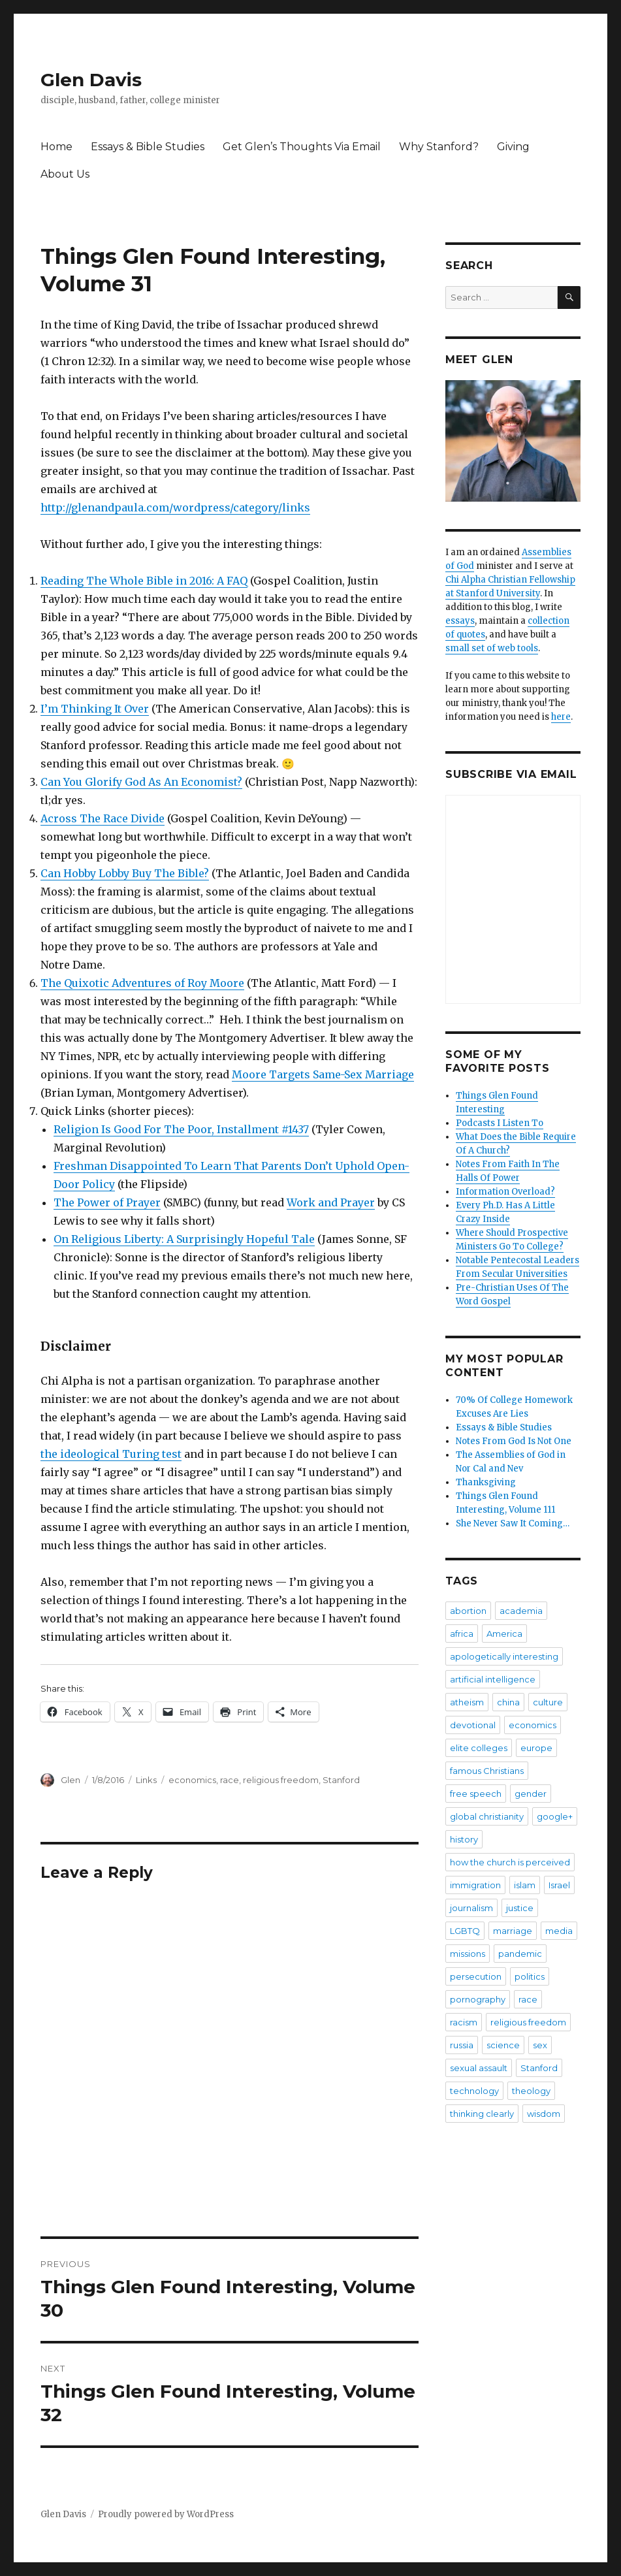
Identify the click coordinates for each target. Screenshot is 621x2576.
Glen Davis (91, 80)
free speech (476, 1793)
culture (548, 1702)
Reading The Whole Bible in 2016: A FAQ (143, 580)
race (229, 1780)
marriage (512, 1930)
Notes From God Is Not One (513, 1441)
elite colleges (478, 1748)
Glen (70, 1780)
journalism (471, 1908)
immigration (475, 1885)
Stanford (341, 1780)
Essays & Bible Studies (147, 146)
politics (530, 1976)
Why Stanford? (439, 146)
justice (519, 1908)
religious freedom (281, 1780)
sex (540, 2045)
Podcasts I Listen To (499, 1123)
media (559, 1930)
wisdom (543, 2113)
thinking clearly (482, 2113)
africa (461, 1633)
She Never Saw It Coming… (512, 1523)
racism (463, 2022)
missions (467, 1953)
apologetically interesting (504, 1656)
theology (531, 2090)
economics (192, 1780)
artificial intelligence (492, 1679)
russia (461, 2045)
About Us (64, 174)
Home (56, 146)
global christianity (487, 1816)
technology (474, 2090)
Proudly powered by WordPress (166, 2514)
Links (146, 1780)
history (464, 1839)
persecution (476, 1976)
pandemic (520, 1953)
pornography (477, 1999)
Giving (513, 146)
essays (460, 620)
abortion (468, 1610)
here (561, 716)
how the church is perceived (510, 1862)
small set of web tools (491, 648)
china (508, 1702)
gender (531, 1793)
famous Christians (487, 1770)
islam (524, 1885)
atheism (467, 1702)
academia (521, 1610)
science (503, 2045)
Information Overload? (505, 1191)
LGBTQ (465, 1930)
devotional (473, 1725)
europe (536, 1748)
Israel (559, 1885)
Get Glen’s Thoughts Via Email (302, 146)
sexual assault (478, 2068)
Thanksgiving (486, 1482)
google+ (555, 1816)
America (504, 1633)
